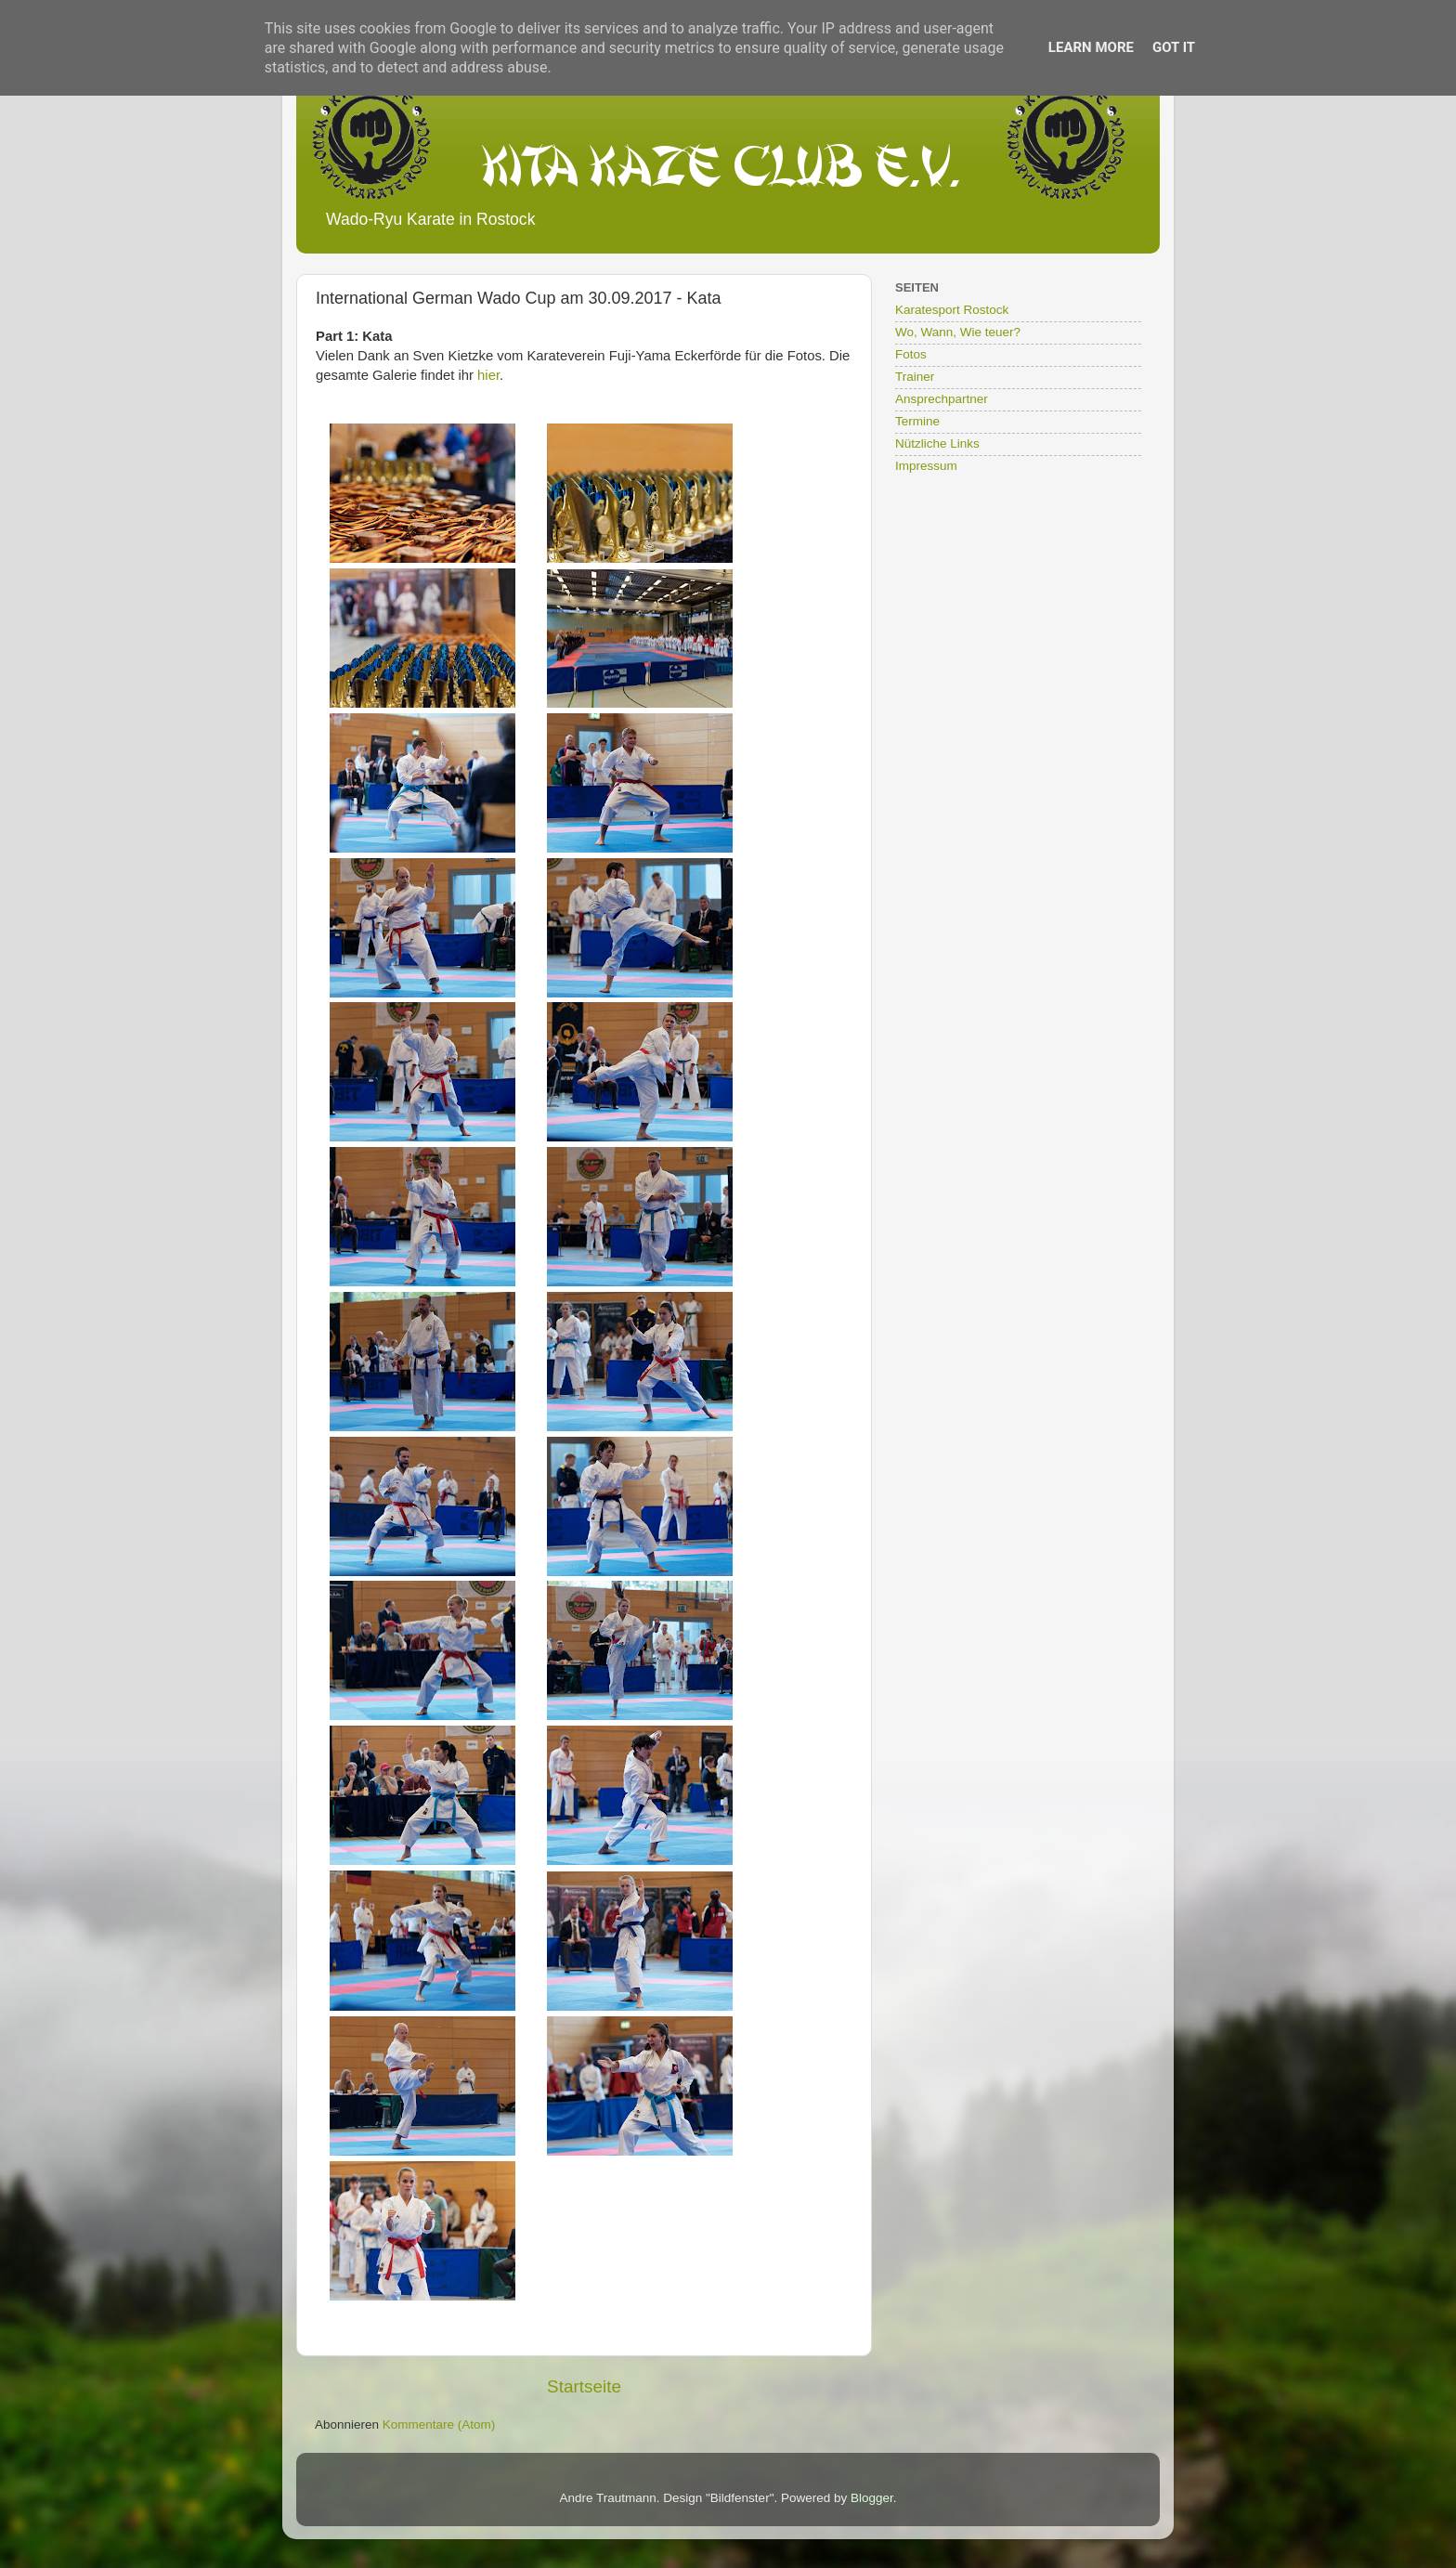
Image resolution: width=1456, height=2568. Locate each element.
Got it (1173, 47)
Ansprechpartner (941, 399)
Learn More (1091, 47)
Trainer (914, 377)
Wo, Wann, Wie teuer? (957, 332)
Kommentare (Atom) (439, 2424)
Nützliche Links (937, 443)
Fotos (911, 354)
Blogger (872, 2498)
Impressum (926, 466)
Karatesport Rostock (951, 310)
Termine (917, 421)
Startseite (584, 2386)
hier (488, 375)
